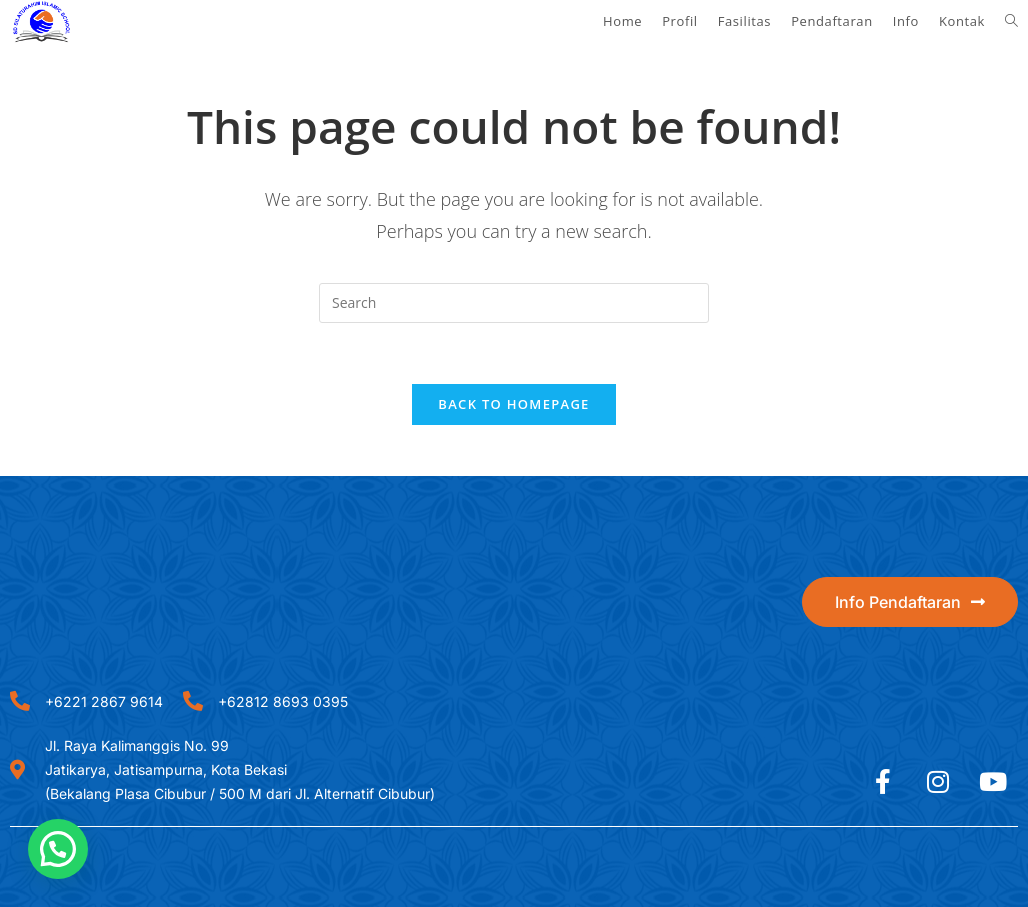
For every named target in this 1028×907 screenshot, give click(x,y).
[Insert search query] (514, 303)
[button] (58, 849)
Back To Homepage (513, 404)
